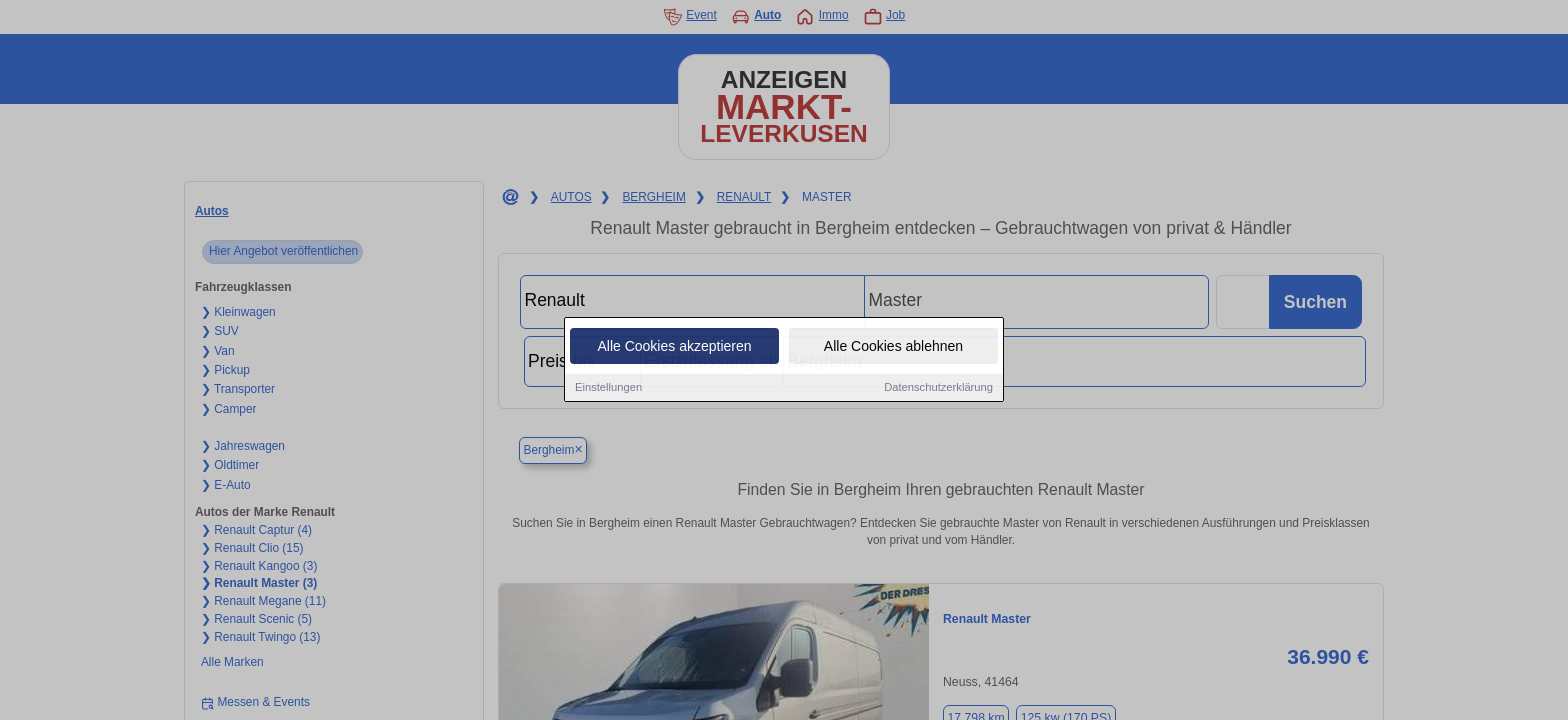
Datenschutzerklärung (938, 389)
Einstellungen (608, 389)
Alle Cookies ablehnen (893, 348)
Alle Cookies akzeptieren (674, 348)
